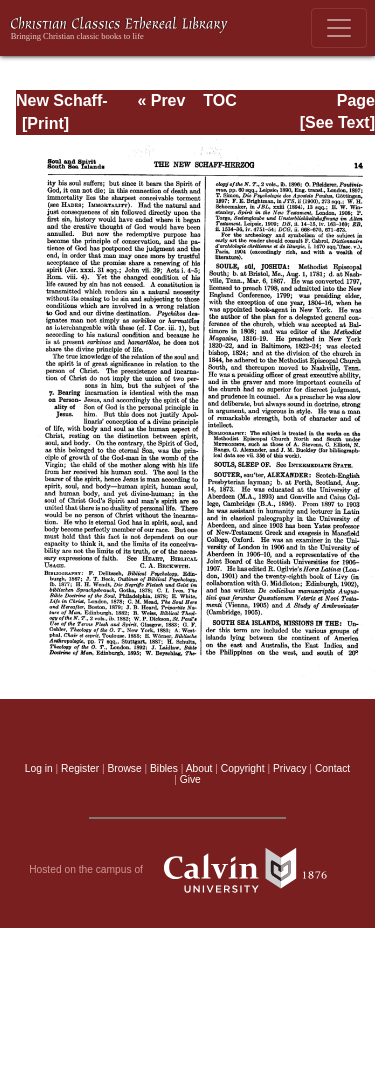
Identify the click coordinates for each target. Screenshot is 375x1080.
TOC (219, 100)
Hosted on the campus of (187, 870)
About (199, 768)
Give (190, 779)
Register (80, 768)
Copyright (243, 768)
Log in (39, 768)
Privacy (290, 768)
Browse (125, 768)
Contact (332, 768)
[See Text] (337, 122)
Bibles (164, 768)
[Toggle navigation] (339, 28)
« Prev (161, 100)
